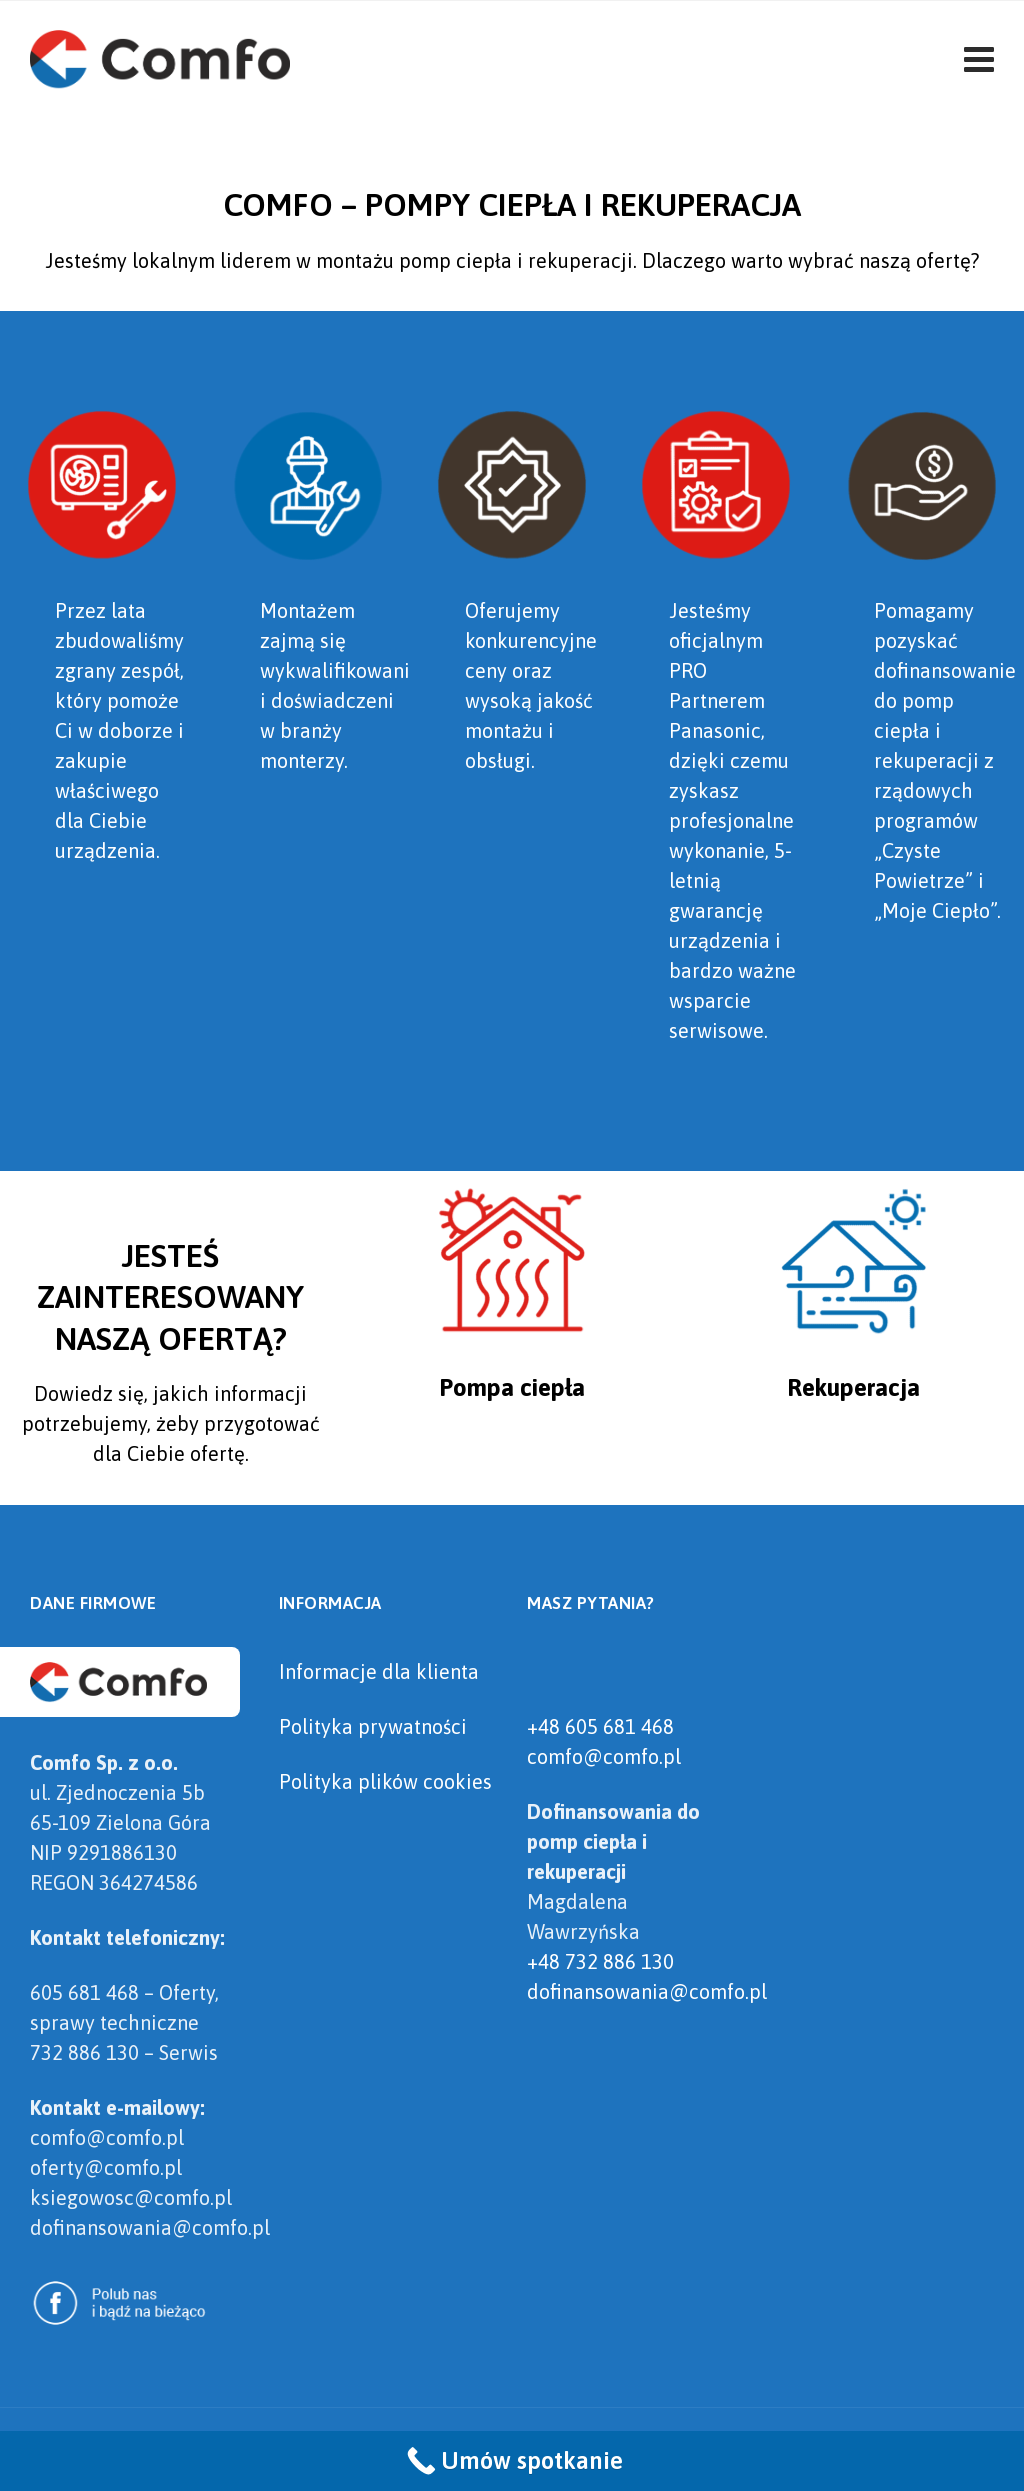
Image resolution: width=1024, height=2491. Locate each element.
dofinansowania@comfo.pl (647, 1991)
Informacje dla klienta (379, 1671)
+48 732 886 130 (600, 1961)
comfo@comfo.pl (604, 1756)
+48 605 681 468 (600, 1726)
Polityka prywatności (373, 1726)
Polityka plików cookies (385, 1781)
